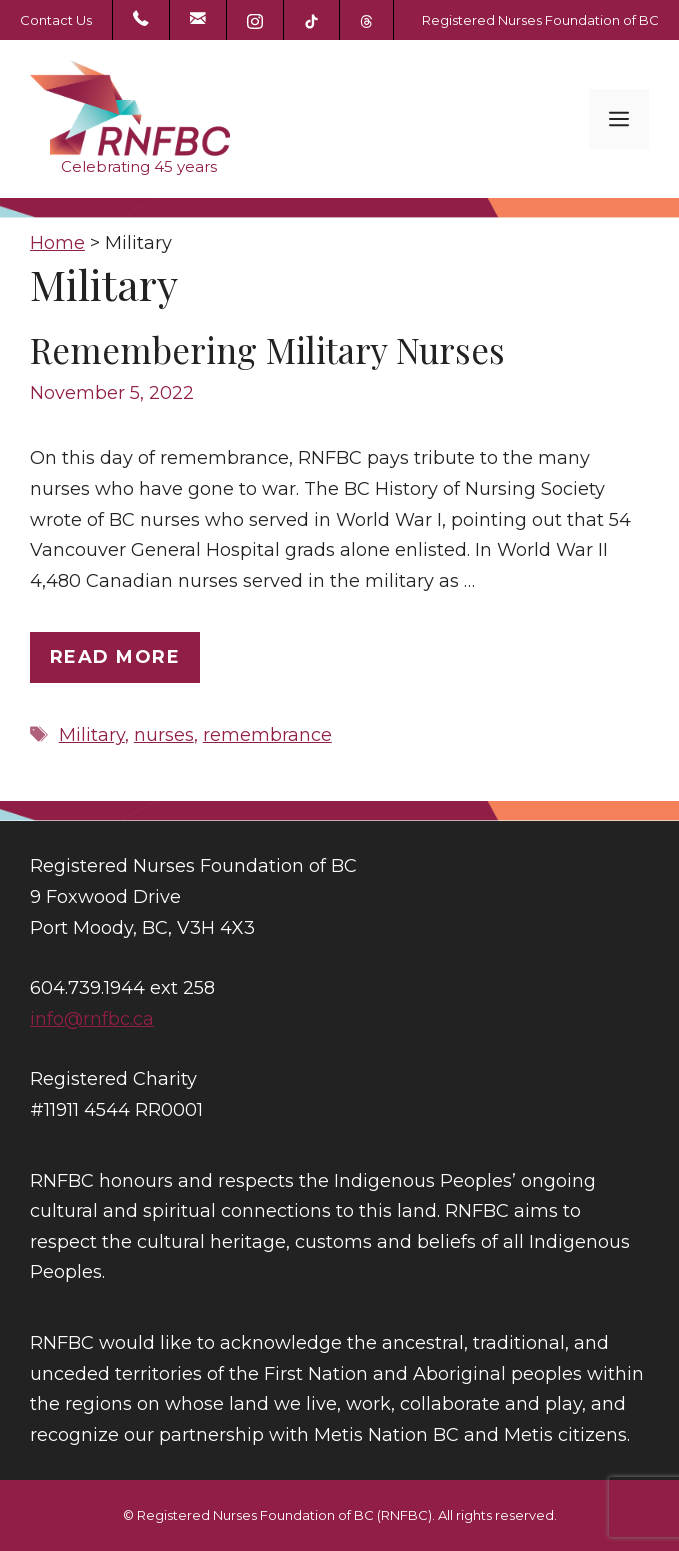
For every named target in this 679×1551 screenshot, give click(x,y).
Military (92, 735)
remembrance (267, 735)
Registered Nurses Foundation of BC (540, 20)
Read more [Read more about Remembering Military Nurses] (115, 657)
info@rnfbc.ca (92, 1019)
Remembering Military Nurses (267, 349)
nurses (164, 735)
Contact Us (56, 20)
